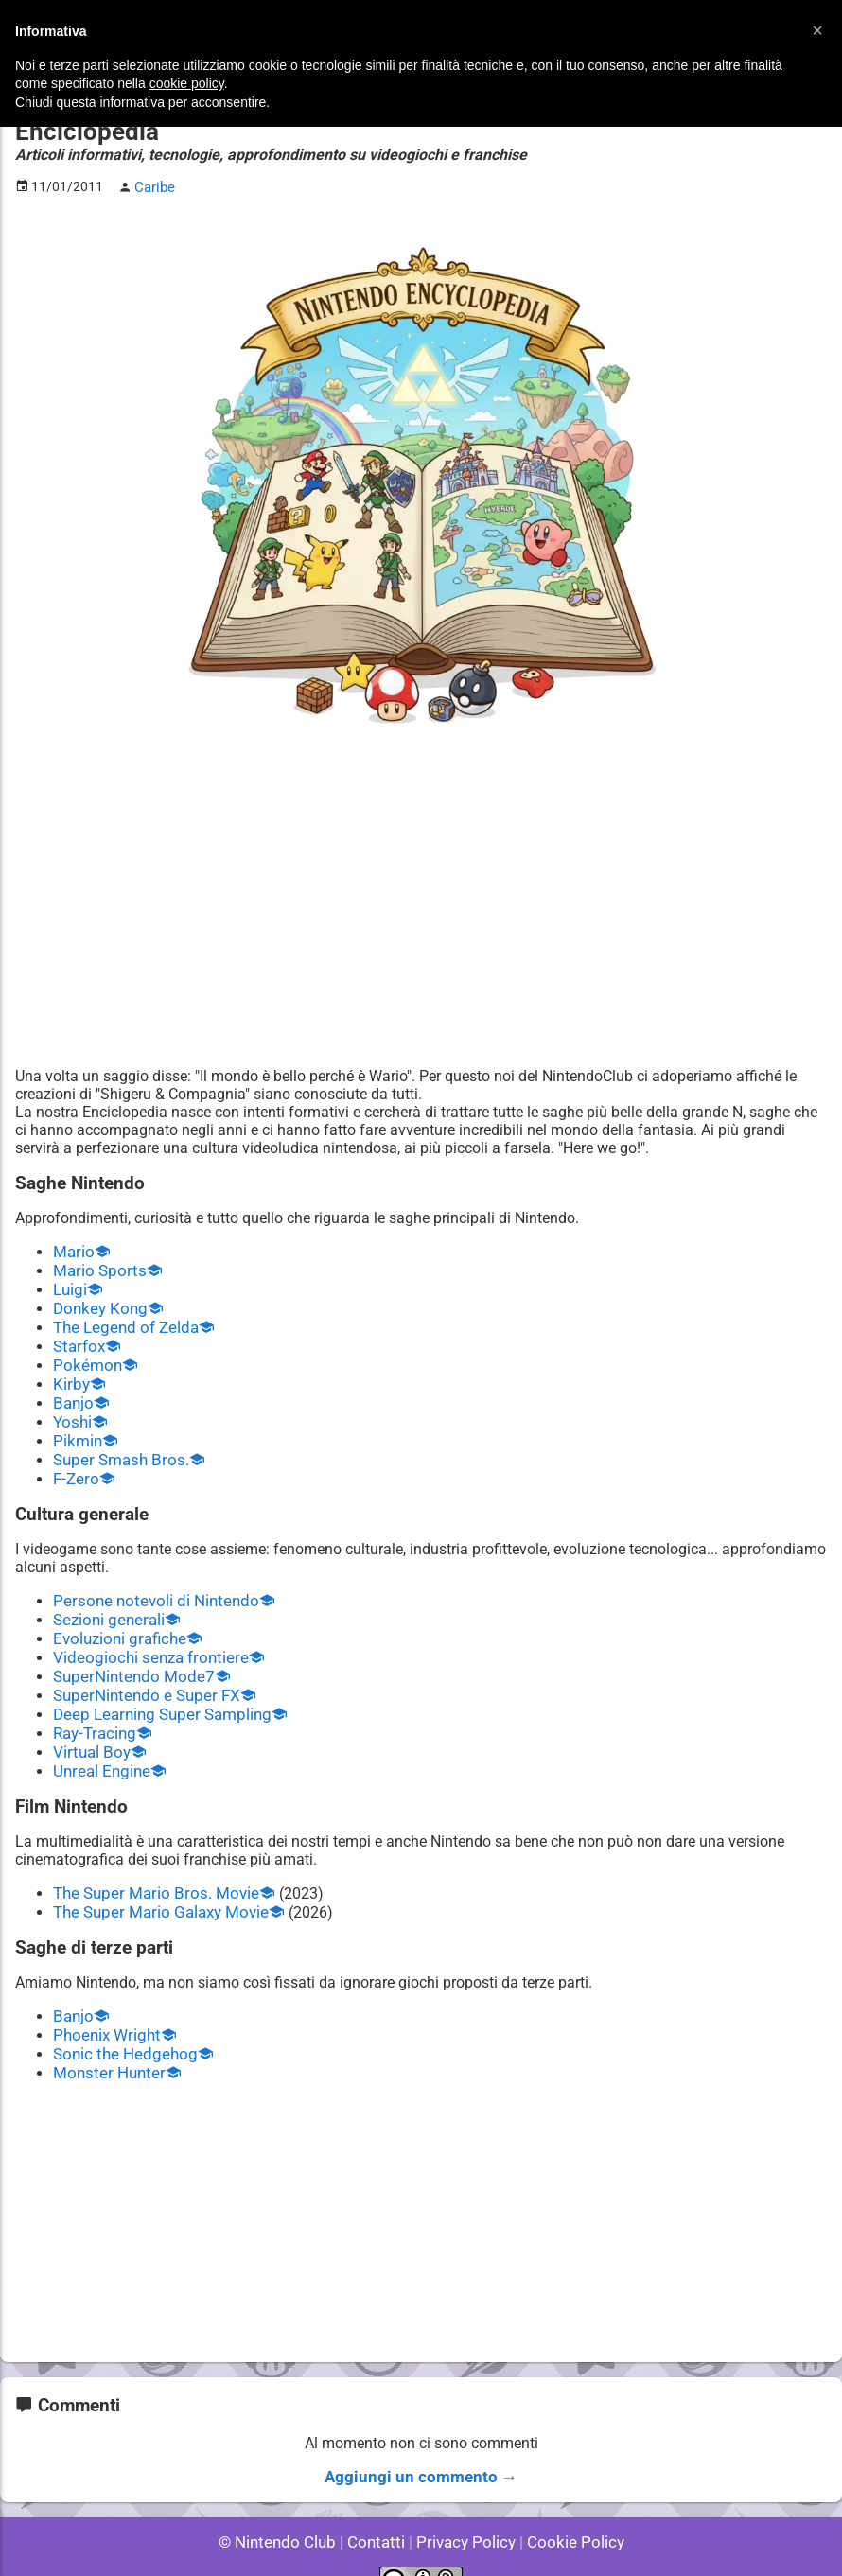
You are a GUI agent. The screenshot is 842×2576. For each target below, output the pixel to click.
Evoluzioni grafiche (116, 1622)
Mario (72, 1249)
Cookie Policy (566, 2509)
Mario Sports (96, 1267)
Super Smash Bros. (117, 1447)
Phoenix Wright (104, 2008)
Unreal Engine (99, 1748)
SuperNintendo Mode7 (128, 1658)
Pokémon (85, 1357)
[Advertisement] (421, 917)
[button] (817, 30)
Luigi (69, 1285)
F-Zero (74, 1465)
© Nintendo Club (285, 2509)
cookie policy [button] (186, 83)
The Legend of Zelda (121, 1321)
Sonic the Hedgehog (121, 2026)
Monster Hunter (106, 2044)
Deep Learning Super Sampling (156, 1694)
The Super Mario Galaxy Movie (155, 1887)
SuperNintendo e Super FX (141, 1676)
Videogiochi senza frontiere (145, 1640)
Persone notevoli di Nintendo (149, 1586)
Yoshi (71, 1411)
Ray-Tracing (92, 1712)
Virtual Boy (89, 1730)
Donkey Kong (97, 1303)
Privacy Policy (464, 2509)
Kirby (70, 1375)
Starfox (77, 1339)
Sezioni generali (106, 1604)
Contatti (379, 2509)
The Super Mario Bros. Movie (150, 1869)
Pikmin (76, 1429)
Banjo (72, 1393)
